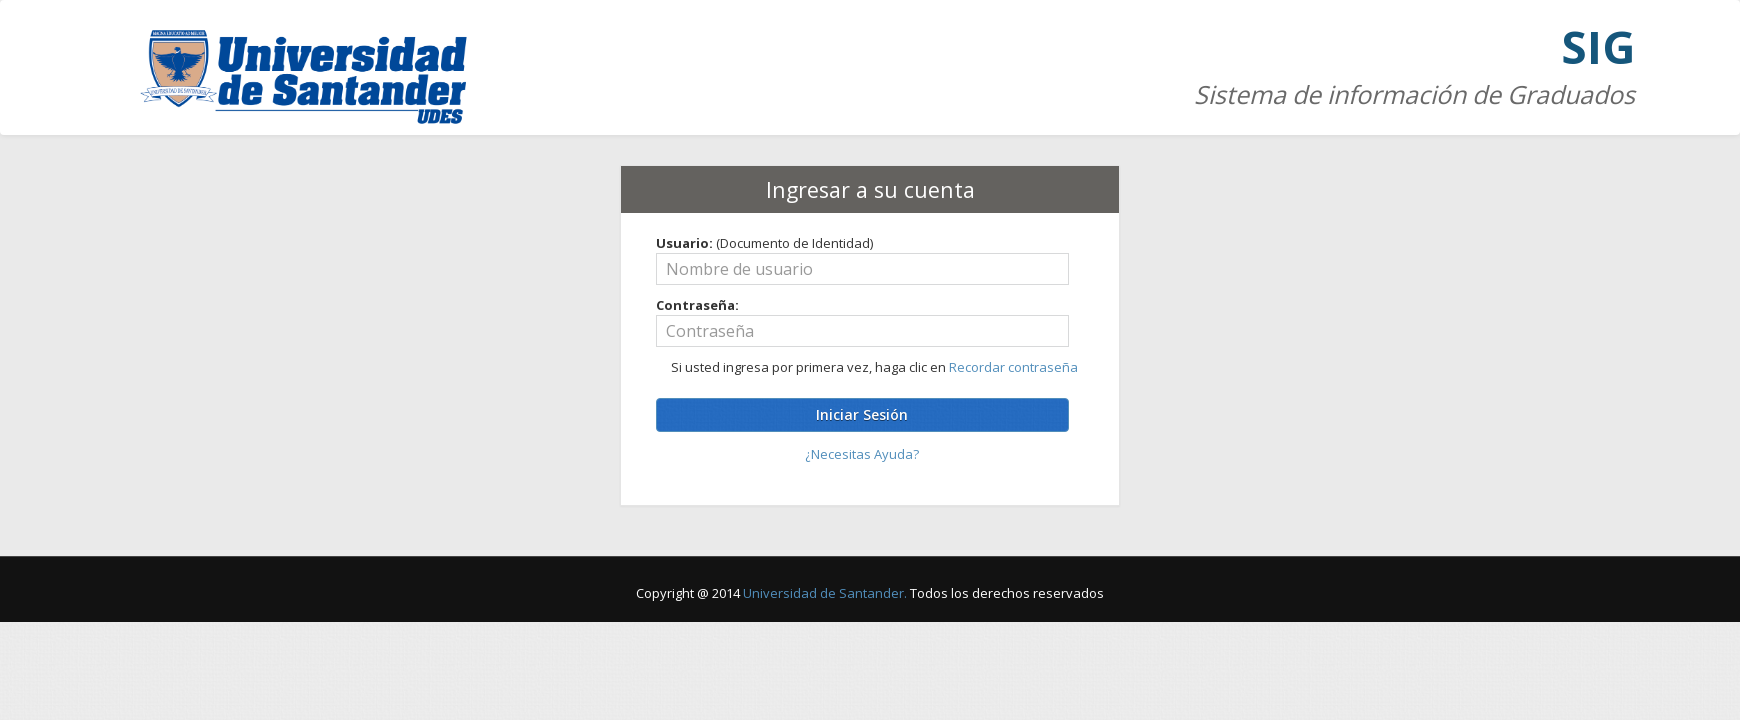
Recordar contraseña (1013, 367)
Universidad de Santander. (825, 593)
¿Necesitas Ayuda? (862, 454)
